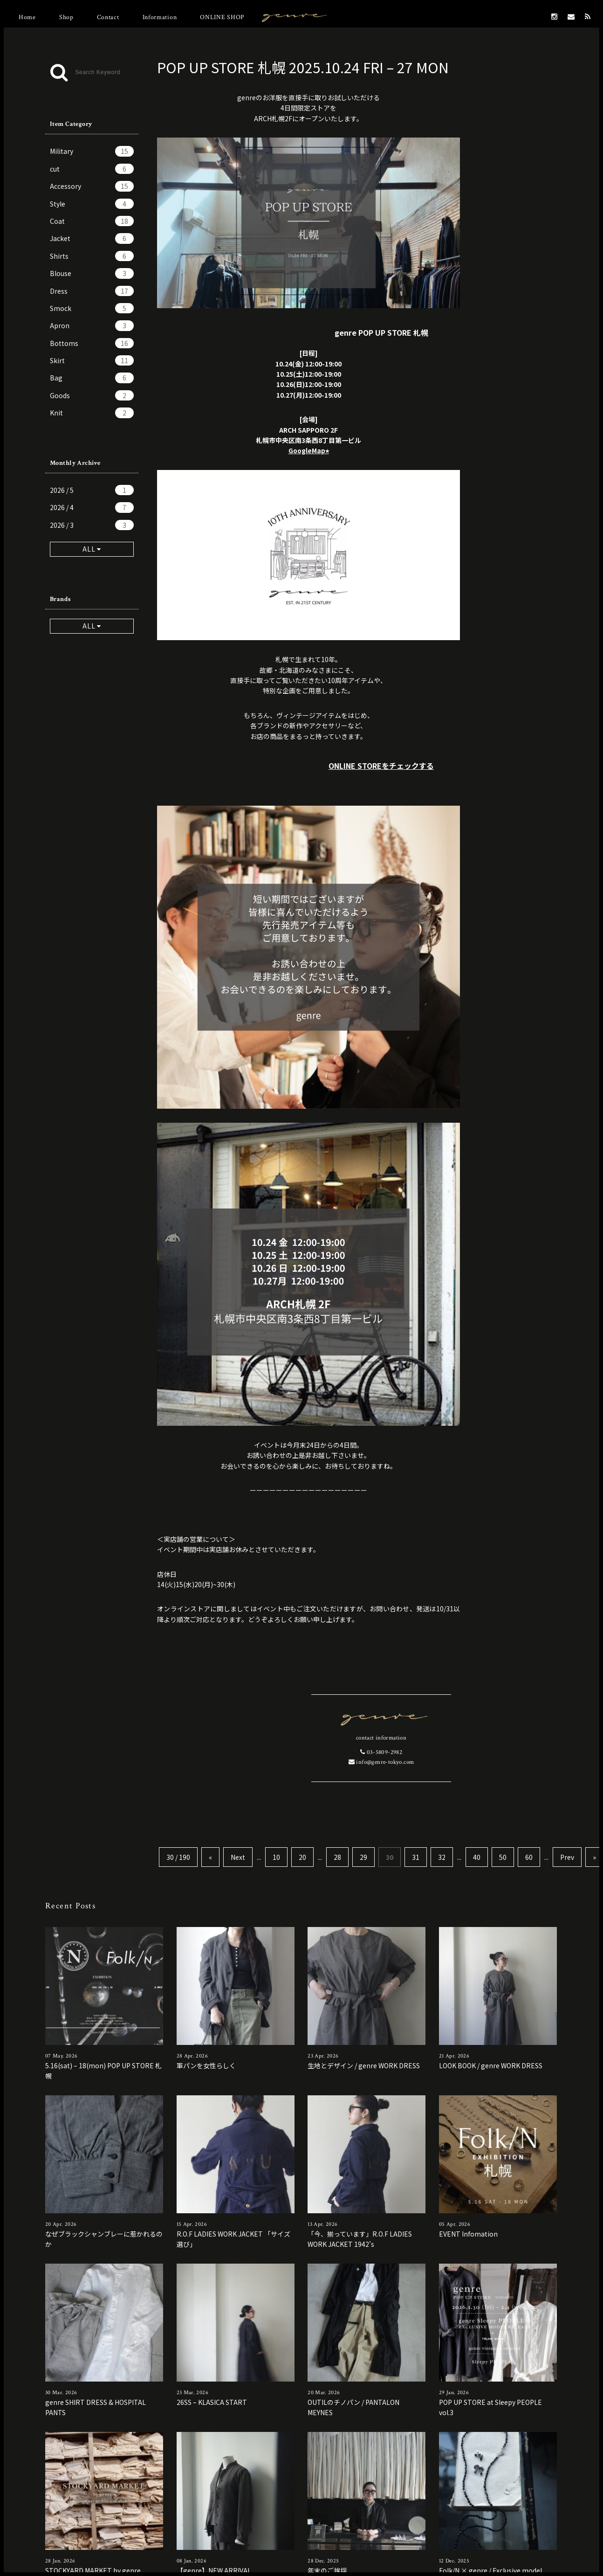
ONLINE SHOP (222, 17)
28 (337, 1857)
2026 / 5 (92, 490)
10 (276, 1857)
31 (415, 1857)
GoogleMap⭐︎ (308, 450)
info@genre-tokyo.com (381, 1762)
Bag (92, 378)
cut (92, 169)
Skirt (92, 360)
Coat (92, 221)
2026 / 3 (92, 525)
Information (160, 17)
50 (503, 1857)
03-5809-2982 (381, 1752)
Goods (92, 395)
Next (238, 1857)
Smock (92, 308)
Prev (567, 1857)
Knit (92, 412)
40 (476, 1857)
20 (302, 1857)
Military (92, 151)
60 (529, 1857)
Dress (92, 291)
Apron (92, 325)
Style (92, 204)
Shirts (92, 256)
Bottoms (92, 343)
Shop (66, 17)
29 (363, 1857)
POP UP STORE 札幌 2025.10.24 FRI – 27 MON (303, 67)
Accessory (92, 186)
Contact (108, 17)
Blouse (92, 273)
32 (441, 1857)
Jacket (92, 238)
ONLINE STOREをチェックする (381, 765)
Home (27, 17)
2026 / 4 (92, 507)
